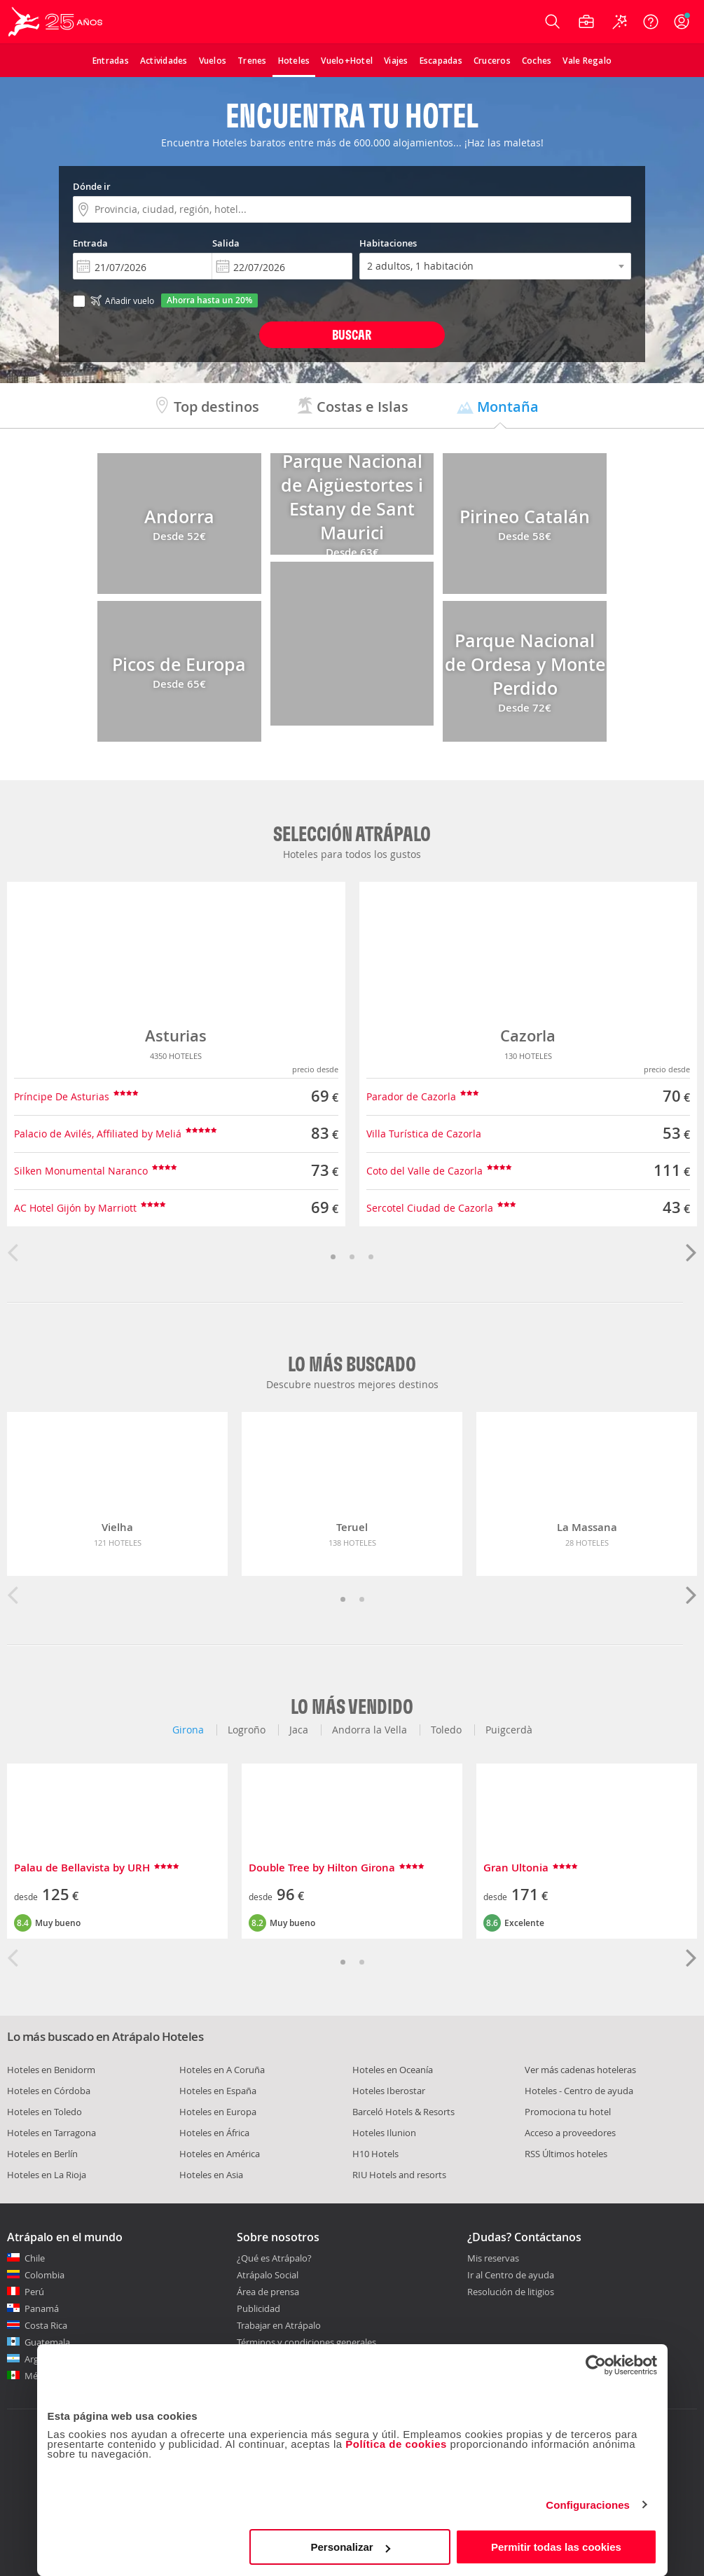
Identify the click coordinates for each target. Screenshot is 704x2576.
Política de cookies (396, 2444)
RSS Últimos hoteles (566, 2153)
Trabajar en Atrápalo (279, 2325)
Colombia (44, 2275)
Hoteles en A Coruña (222, 2069)
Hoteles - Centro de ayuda (579, 2090)
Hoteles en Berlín (42, 2153)
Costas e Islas (352, 406)
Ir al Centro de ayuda (510, 2275)
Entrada (90, 243)
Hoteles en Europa (217, 2111)
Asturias (176, 1035)
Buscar (351, 334)
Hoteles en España (217, 2090)
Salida (226, 243)
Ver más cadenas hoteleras (580, 2069)
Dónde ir (92, 186)
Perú (34, 2291)
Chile (35, 2258)
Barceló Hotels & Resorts (403, 2111)
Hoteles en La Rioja (46, 2174)
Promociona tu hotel (568, 2111)
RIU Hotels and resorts (399, 2174)
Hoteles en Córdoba (48, 2090)
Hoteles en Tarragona (51, 2132)
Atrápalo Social (267, 2275)
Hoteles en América (219, 2153)
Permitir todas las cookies (556, 2547)
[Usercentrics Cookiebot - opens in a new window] (595, 2365)
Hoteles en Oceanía (392, 2069)
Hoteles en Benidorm (51, 2069)
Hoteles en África (214, 2132)
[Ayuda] (650, 21)
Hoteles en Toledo (44, 2111)
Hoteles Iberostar (388, 2090)
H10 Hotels (375, 2153)
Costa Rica (46, 2325)
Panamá (42, 2308)
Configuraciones (588, 2505)
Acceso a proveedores (570, 2132)
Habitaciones (388, 243)
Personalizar (350, 2547)
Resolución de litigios (510, 2292)
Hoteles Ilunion (384, 2132)
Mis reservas (493, 2258)
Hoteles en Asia (211, 2174)
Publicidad (258, 2308)
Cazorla (527, 1035)
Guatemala (47, 2342)
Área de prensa (268, 2291)
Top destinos (206, 406)
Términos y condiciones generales (306, 2342)
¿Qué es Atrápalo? (274, 2258)
